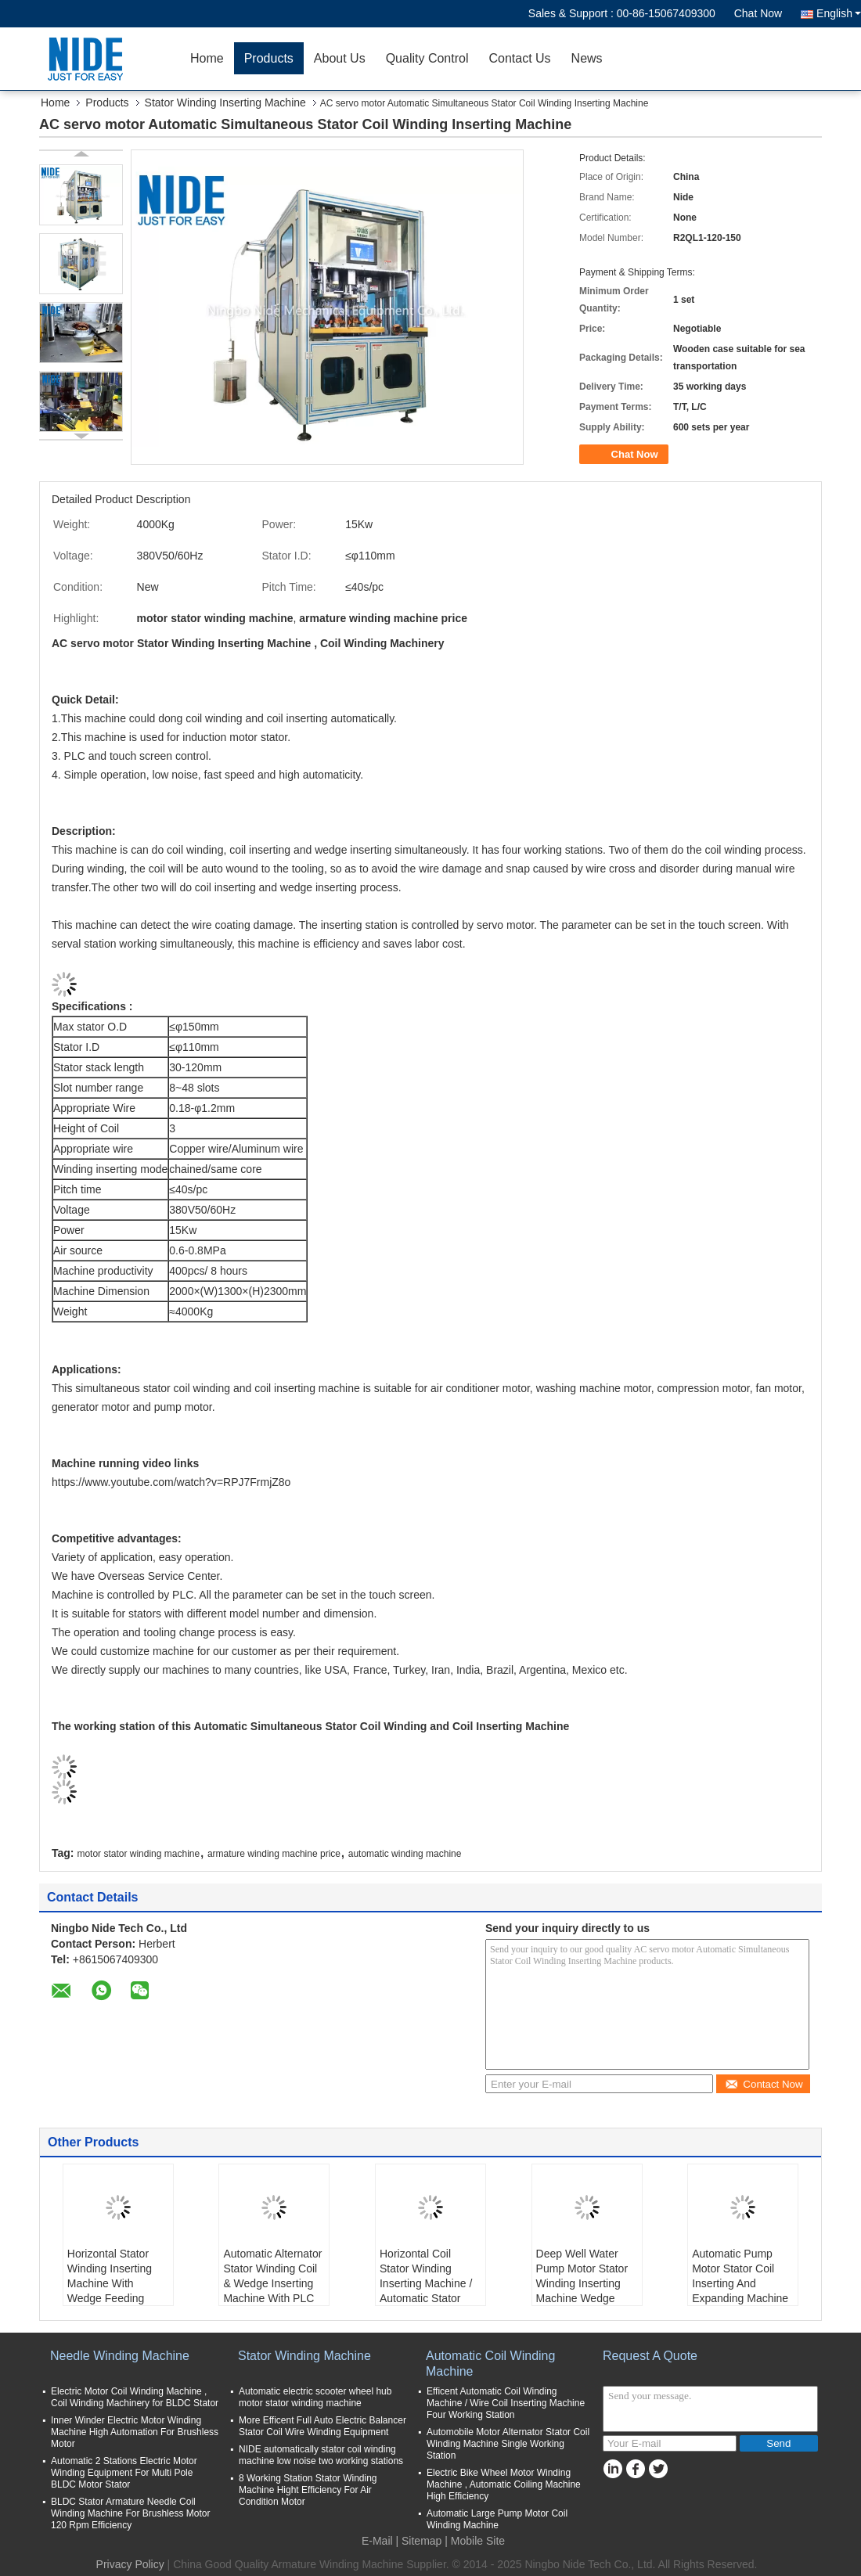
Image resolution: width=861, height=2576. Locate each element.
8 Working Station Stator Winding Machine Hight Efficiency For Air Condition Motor (308, 2490)
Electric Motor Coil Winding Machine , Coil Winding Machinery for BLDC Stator (134, 2397)
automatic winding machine (405, 1853)
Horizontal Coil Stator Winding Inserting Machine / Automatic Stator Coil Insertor (426, 2283)
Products (269, 58)
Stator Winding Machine (304, 2355)
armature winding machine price (273, 1853)
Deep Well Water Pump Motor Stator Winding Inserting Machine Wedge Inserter (582, 2283)
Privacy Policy (130, 2564)
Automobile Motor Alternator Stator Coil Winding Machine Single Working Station (508, 2444)
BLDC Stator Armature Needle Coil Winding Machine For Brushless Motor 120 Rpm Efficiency (130, 2513)
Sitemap (421, 2541)
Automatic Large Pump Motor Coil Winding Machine (497, 2519)
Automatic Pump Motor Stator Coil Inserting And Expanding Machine (740, 2275)
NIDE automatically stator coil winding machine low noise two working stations (321, 2455)
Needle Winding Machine (119, 2355)
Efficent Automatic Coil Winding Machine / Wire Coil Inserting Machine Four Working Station (506, 2403)
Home (207, 58)
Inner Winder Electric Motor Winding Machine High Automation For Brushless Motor (134, 2432)
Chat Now (758, 13)
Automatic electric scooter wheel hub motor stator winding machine (315, 2397)
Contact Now (763, 2084)
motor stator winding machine (138, 1853)
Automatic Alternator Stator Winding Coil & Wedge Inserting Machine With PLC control (272, 2283)
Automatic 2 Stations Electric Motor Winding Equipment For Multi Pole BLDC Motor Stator (124, 2472)
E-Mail (377, 2541)
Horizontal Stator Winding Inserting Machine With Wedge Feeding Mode (109, 2283)
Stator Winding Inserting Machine (225, 102)
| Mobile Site (475, 2541)
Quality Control (427, 58)
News (587, 58)
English (838, 13)
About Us (340, 58)
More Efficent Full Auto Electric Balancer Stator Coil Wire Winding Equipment (322, 2426)
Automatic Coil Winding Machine (490, 2363)
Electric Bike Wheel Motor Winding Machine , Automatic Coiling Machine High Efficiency (504, 2484)
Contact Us (519, 58)
